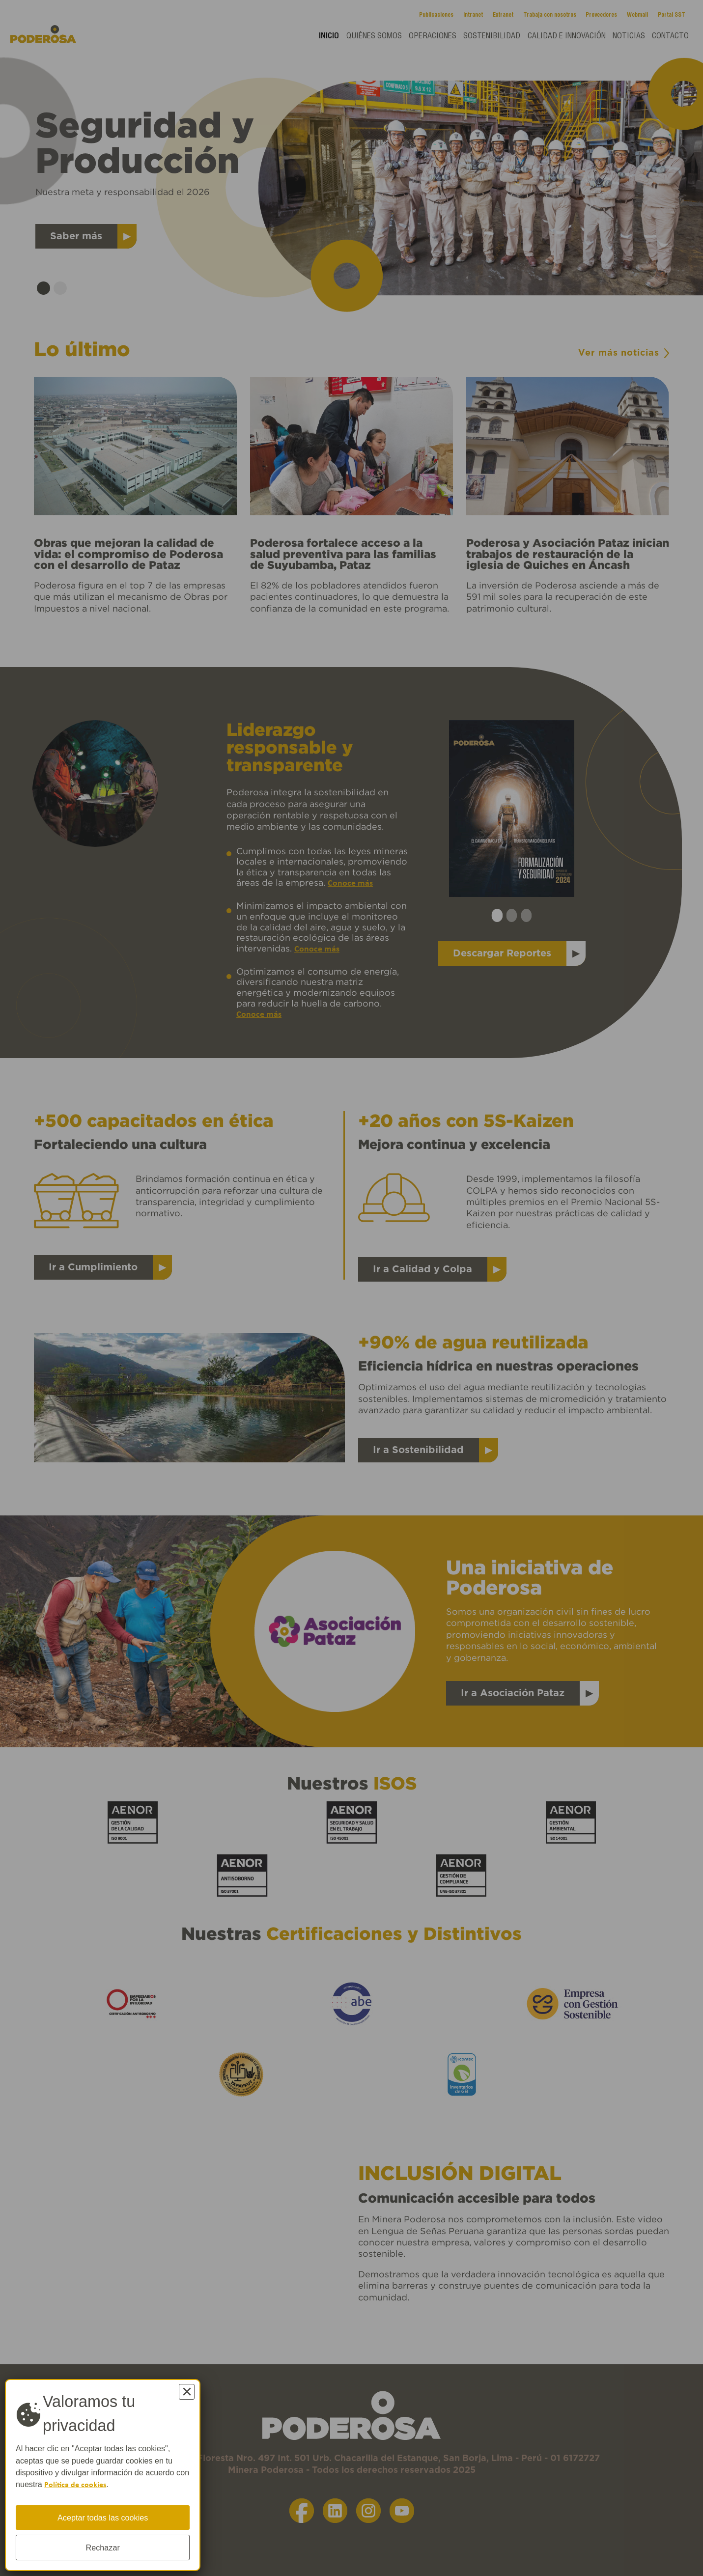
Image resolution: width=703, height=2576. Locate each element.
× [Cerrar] (187, 2392)
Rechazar (103, 2547)
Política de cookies (76, 2485)
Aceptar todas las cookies (103, 2517)
